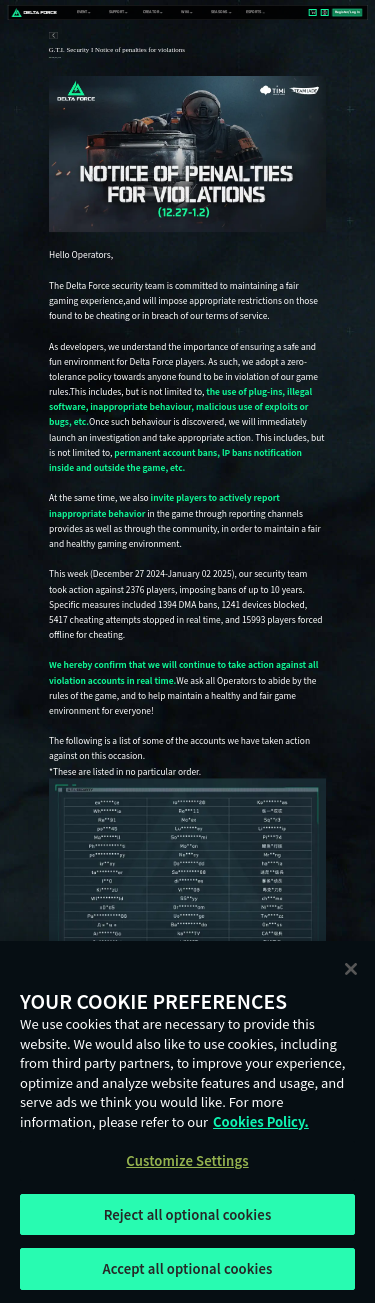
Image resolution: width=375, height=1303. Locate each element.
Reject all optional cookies (188, 1214)
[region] (187, 1122)
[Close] (351, 969)
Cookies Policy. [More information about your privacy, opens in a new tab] (261, 1121)
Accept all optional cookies (187, 1268)
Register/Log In (347, 12)
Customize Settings (187, 1160)
